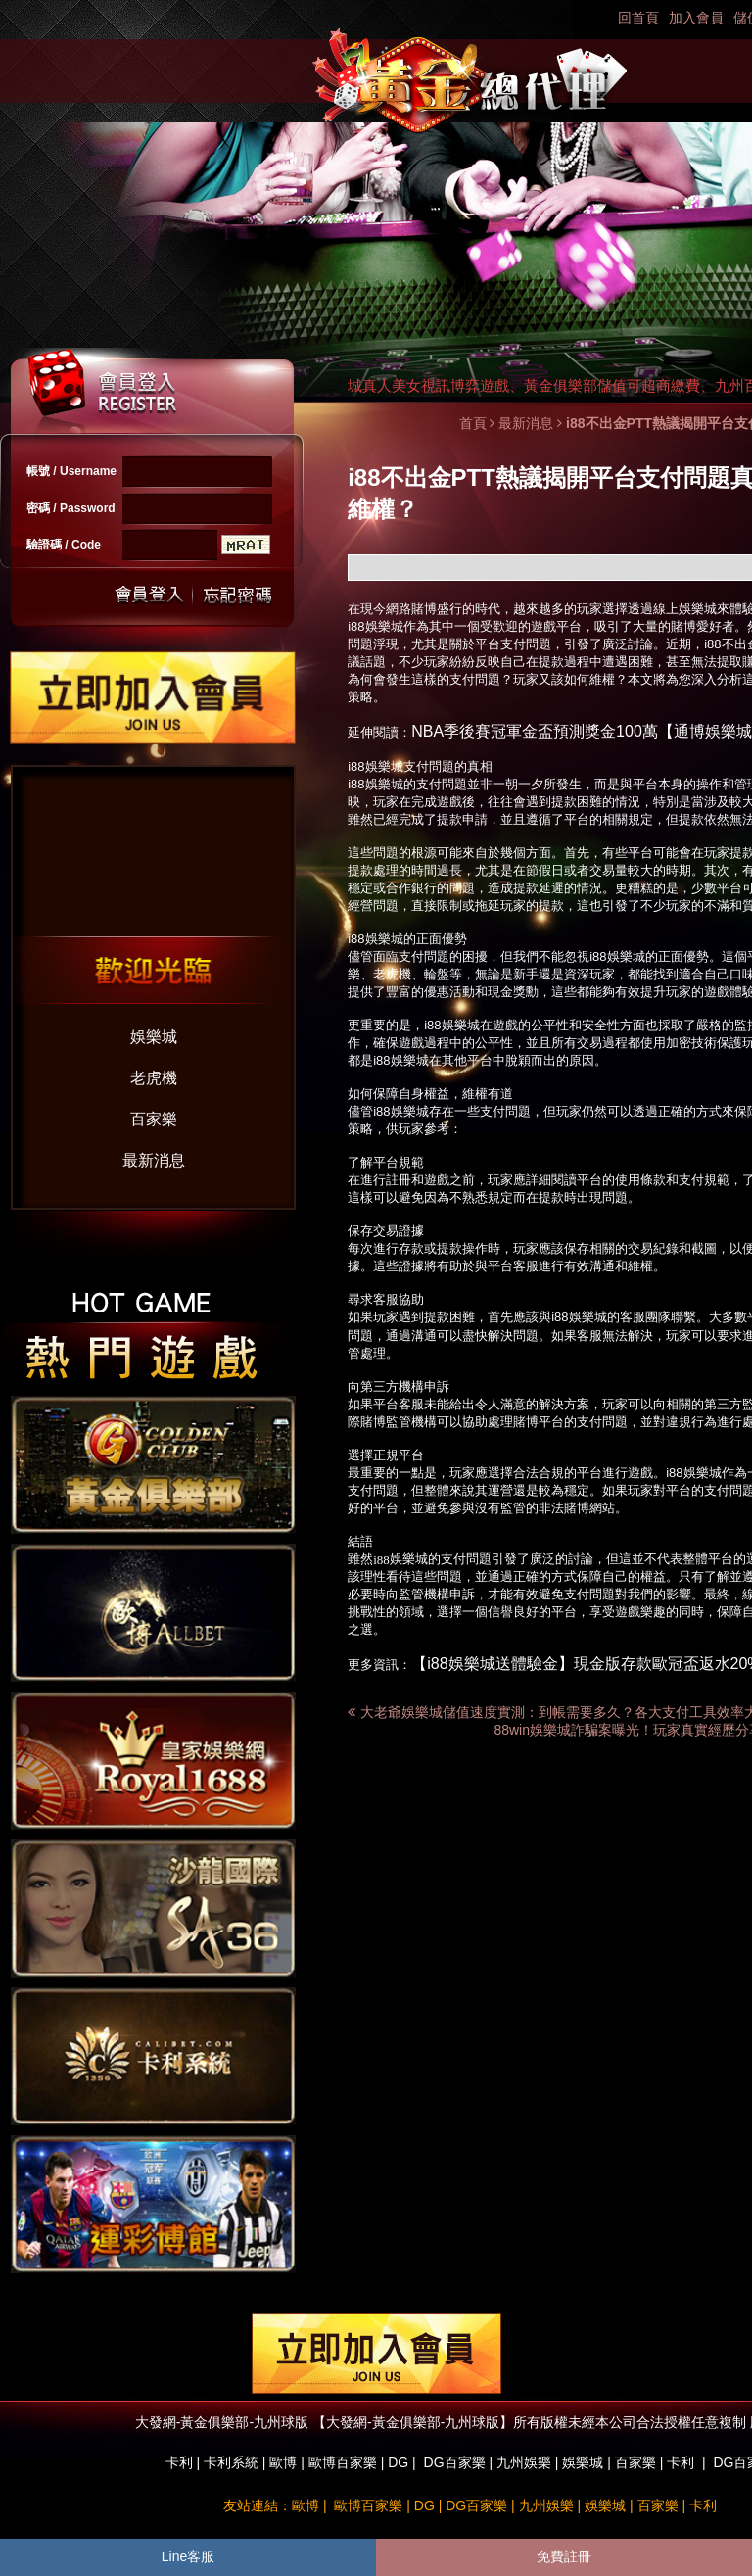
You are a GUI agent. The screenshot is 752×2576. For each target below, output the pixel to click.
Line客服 (188, 2556)
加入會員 (696, 17)
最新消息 (153, 1160)
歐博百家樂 (342, 2462)
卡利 (179, 2462)
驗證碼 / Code (63, 544)
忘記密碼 (232, 595)
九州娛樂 (523, 2462)
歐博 (283, 2462)
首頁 (473, 423)
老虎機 (153, 1078)
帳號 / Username (71, 471)
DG (398, 2462)
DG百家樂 (455, 2462)
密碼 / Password (71, 508)
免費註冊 (564, 2556)
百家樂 (153, 1119)
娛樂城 (153, 1036)
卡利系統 (231, 2462)
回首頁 (638, 17)
